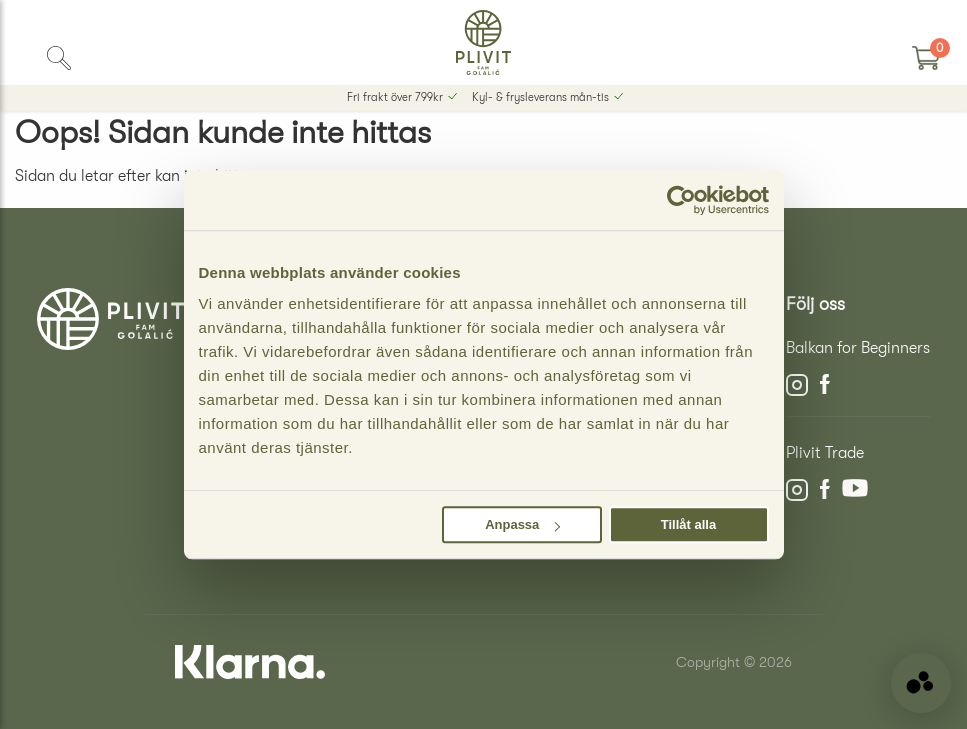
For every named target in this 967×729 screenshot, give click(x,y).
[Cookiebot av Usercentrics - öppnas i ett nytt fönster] (681, 200)
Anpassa (522, 524)
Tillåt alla (688, 524)
